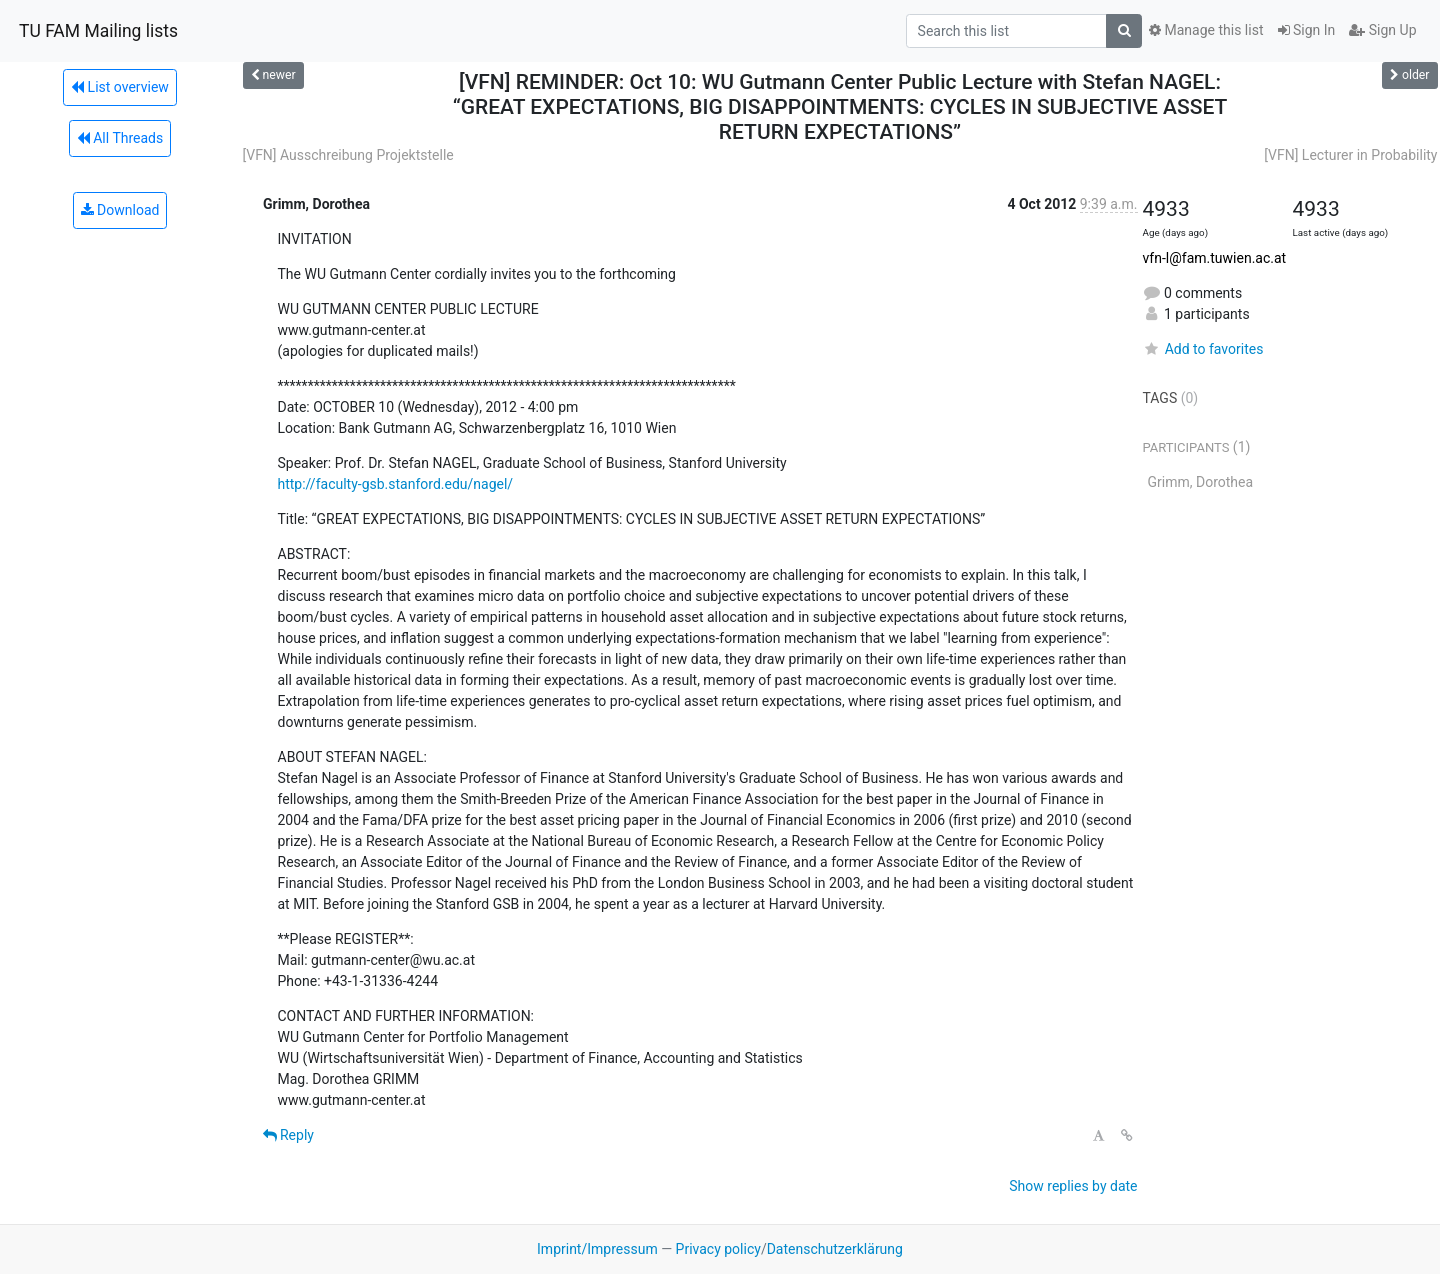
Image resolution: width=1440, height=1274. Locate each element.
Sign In (1307, 30)
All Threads (120, 138)
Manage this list (1206, 30)
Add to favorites (1203, 349)
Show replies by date (1073, 1186)
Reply (288, 1135)
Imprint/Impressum (597, 1249)
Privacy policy (718, 1249)
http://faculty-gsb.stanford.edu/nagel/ (396, 484)
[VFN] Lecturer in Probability (1350, 155)
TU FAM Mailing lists (98, 31)
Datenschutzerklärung (835, 1249)
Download (120, 210)
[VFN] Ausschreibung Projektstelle (348, 155)
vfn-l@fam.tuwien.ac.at (1215, 258)
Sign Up (1382, 30)
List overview (120, 87)
